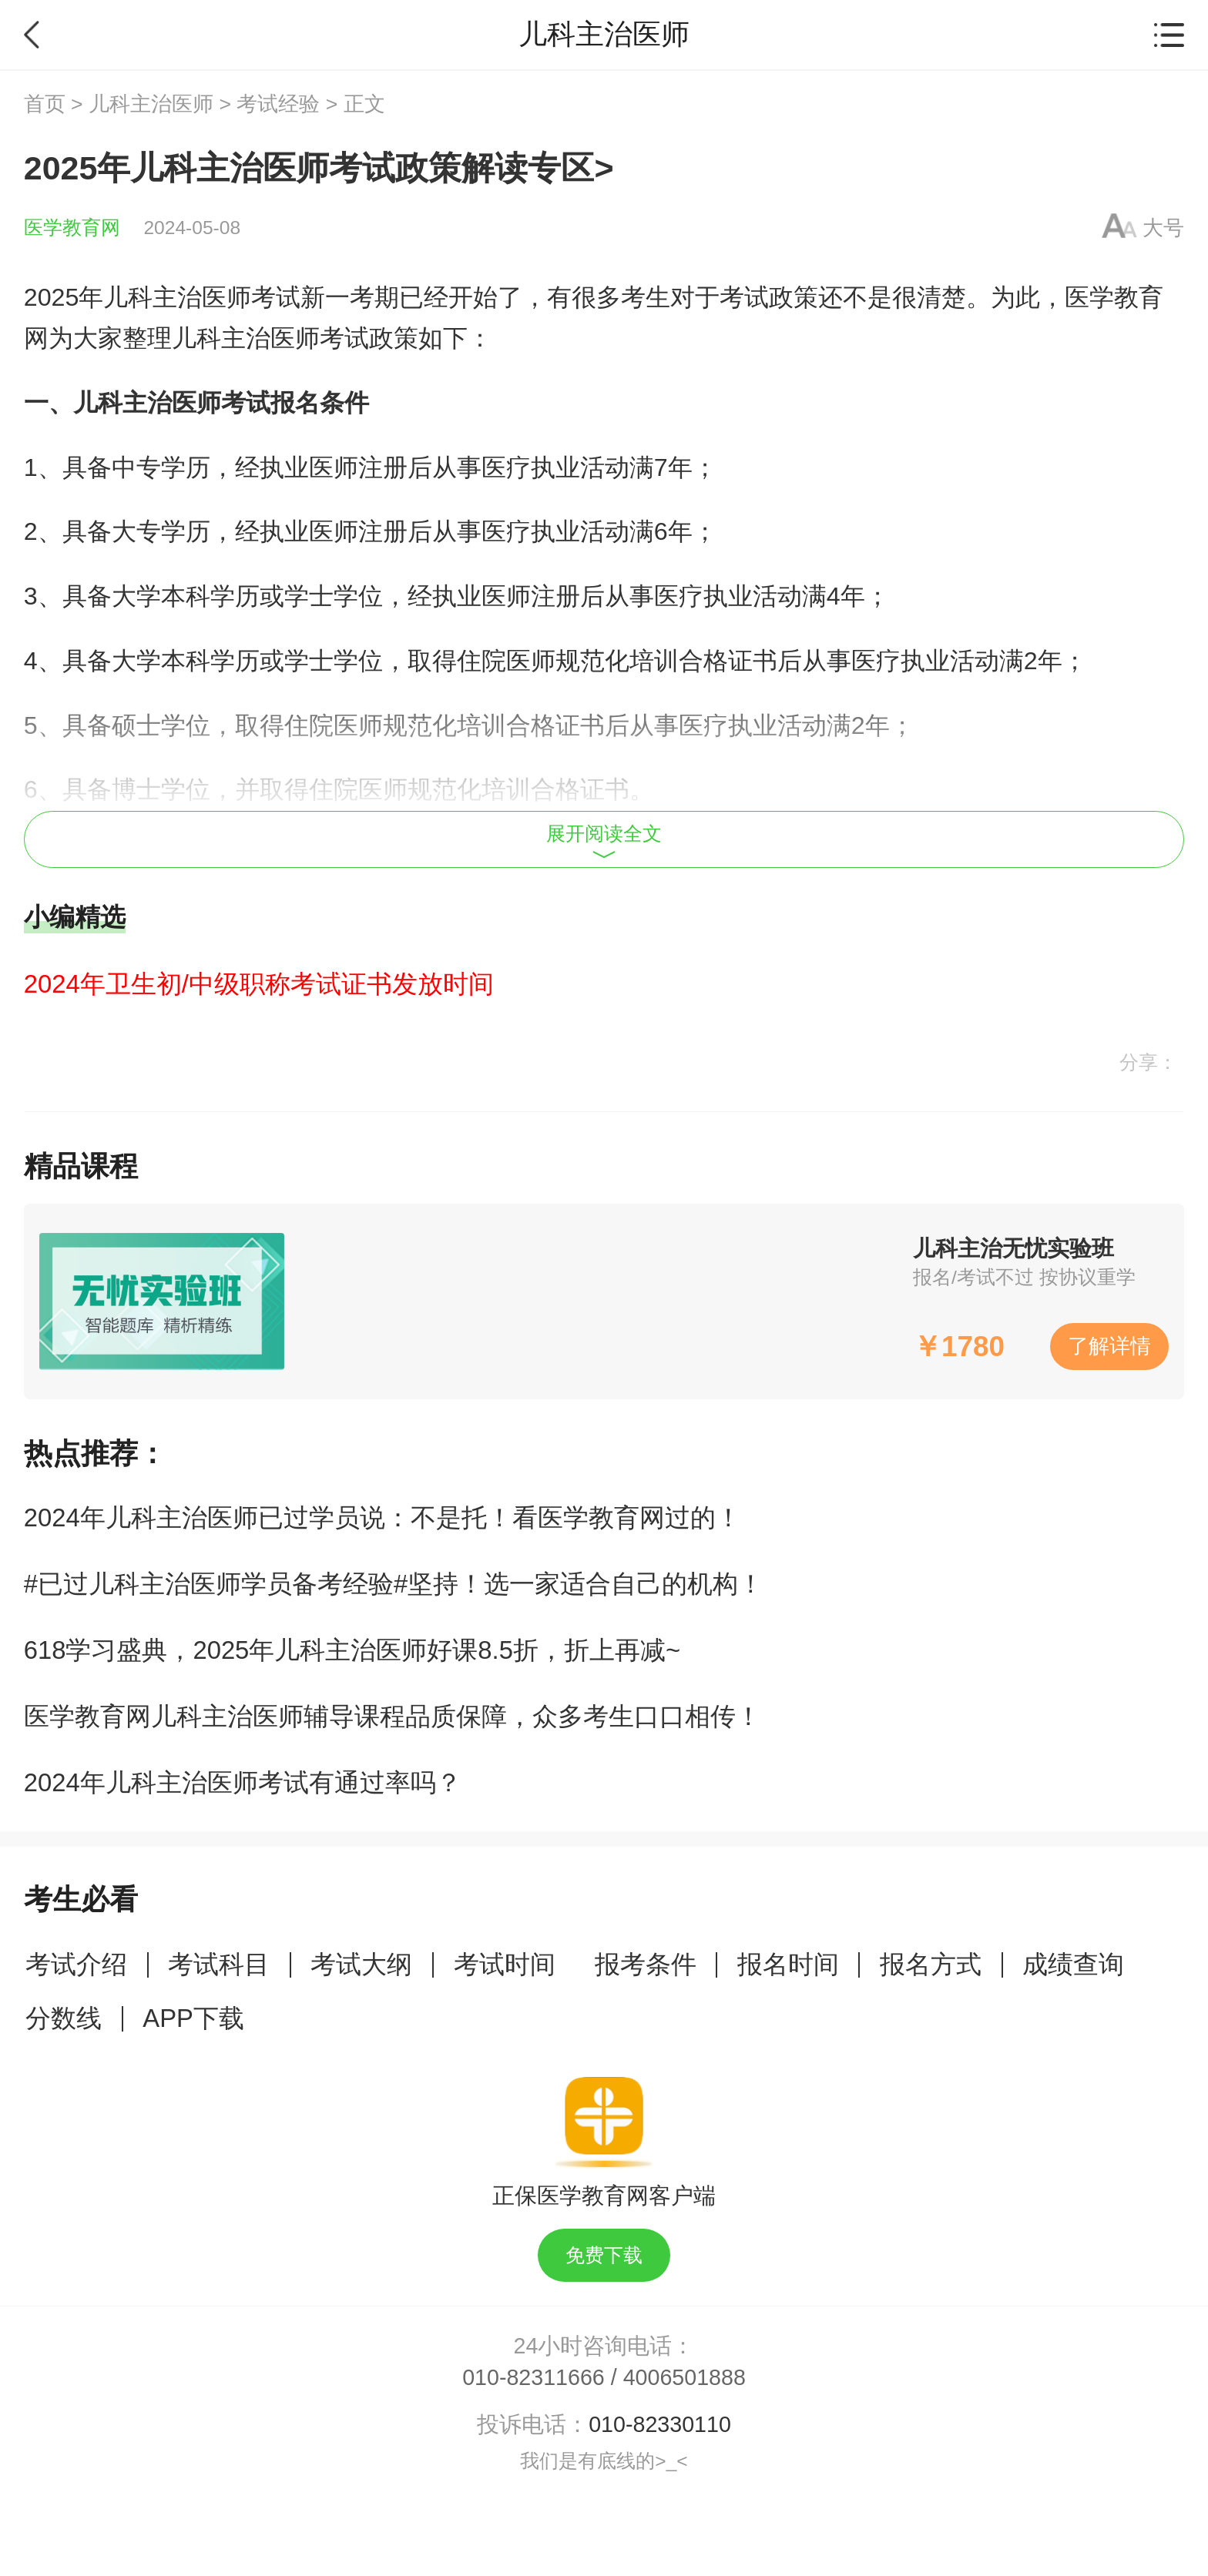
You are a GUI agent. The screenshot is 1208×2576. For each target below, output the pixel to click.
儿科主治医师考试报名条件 (221, 403)
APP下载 (193, 2018)
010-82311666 (533, 2377)
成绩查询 (1073, 1964)
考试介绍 (76, 1964)
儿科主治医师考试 (201, 297)
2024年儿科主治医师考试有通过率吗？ (242, 1782)
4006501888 (684, 2377)
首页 (44, 104)
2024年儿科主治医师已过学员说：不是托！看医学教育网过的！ (382, 1517)
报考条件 (645, 1964)
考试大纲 (361, 1964)
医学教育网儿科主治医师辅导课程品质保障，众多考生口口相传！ (392, 1716)
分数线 (63, 2018)
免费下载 (604, 2255)
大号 (1163, 228)
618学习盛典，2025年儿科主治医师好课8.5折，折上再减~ (352, 1650)
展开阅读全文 (604, 841)
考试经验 (278, 104)
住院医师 (506, 661)
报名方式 (931, 1964)
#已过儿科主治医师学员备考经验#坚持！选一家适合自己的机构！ (393, 1583)
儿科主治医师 (151, 104)
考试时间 (504, 1964)
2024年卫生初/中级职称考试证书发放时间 (259, 984)
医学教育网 (72, 227)
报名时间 (788, 1964)
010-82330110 (660, 2424)
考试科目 (219, 1964)
